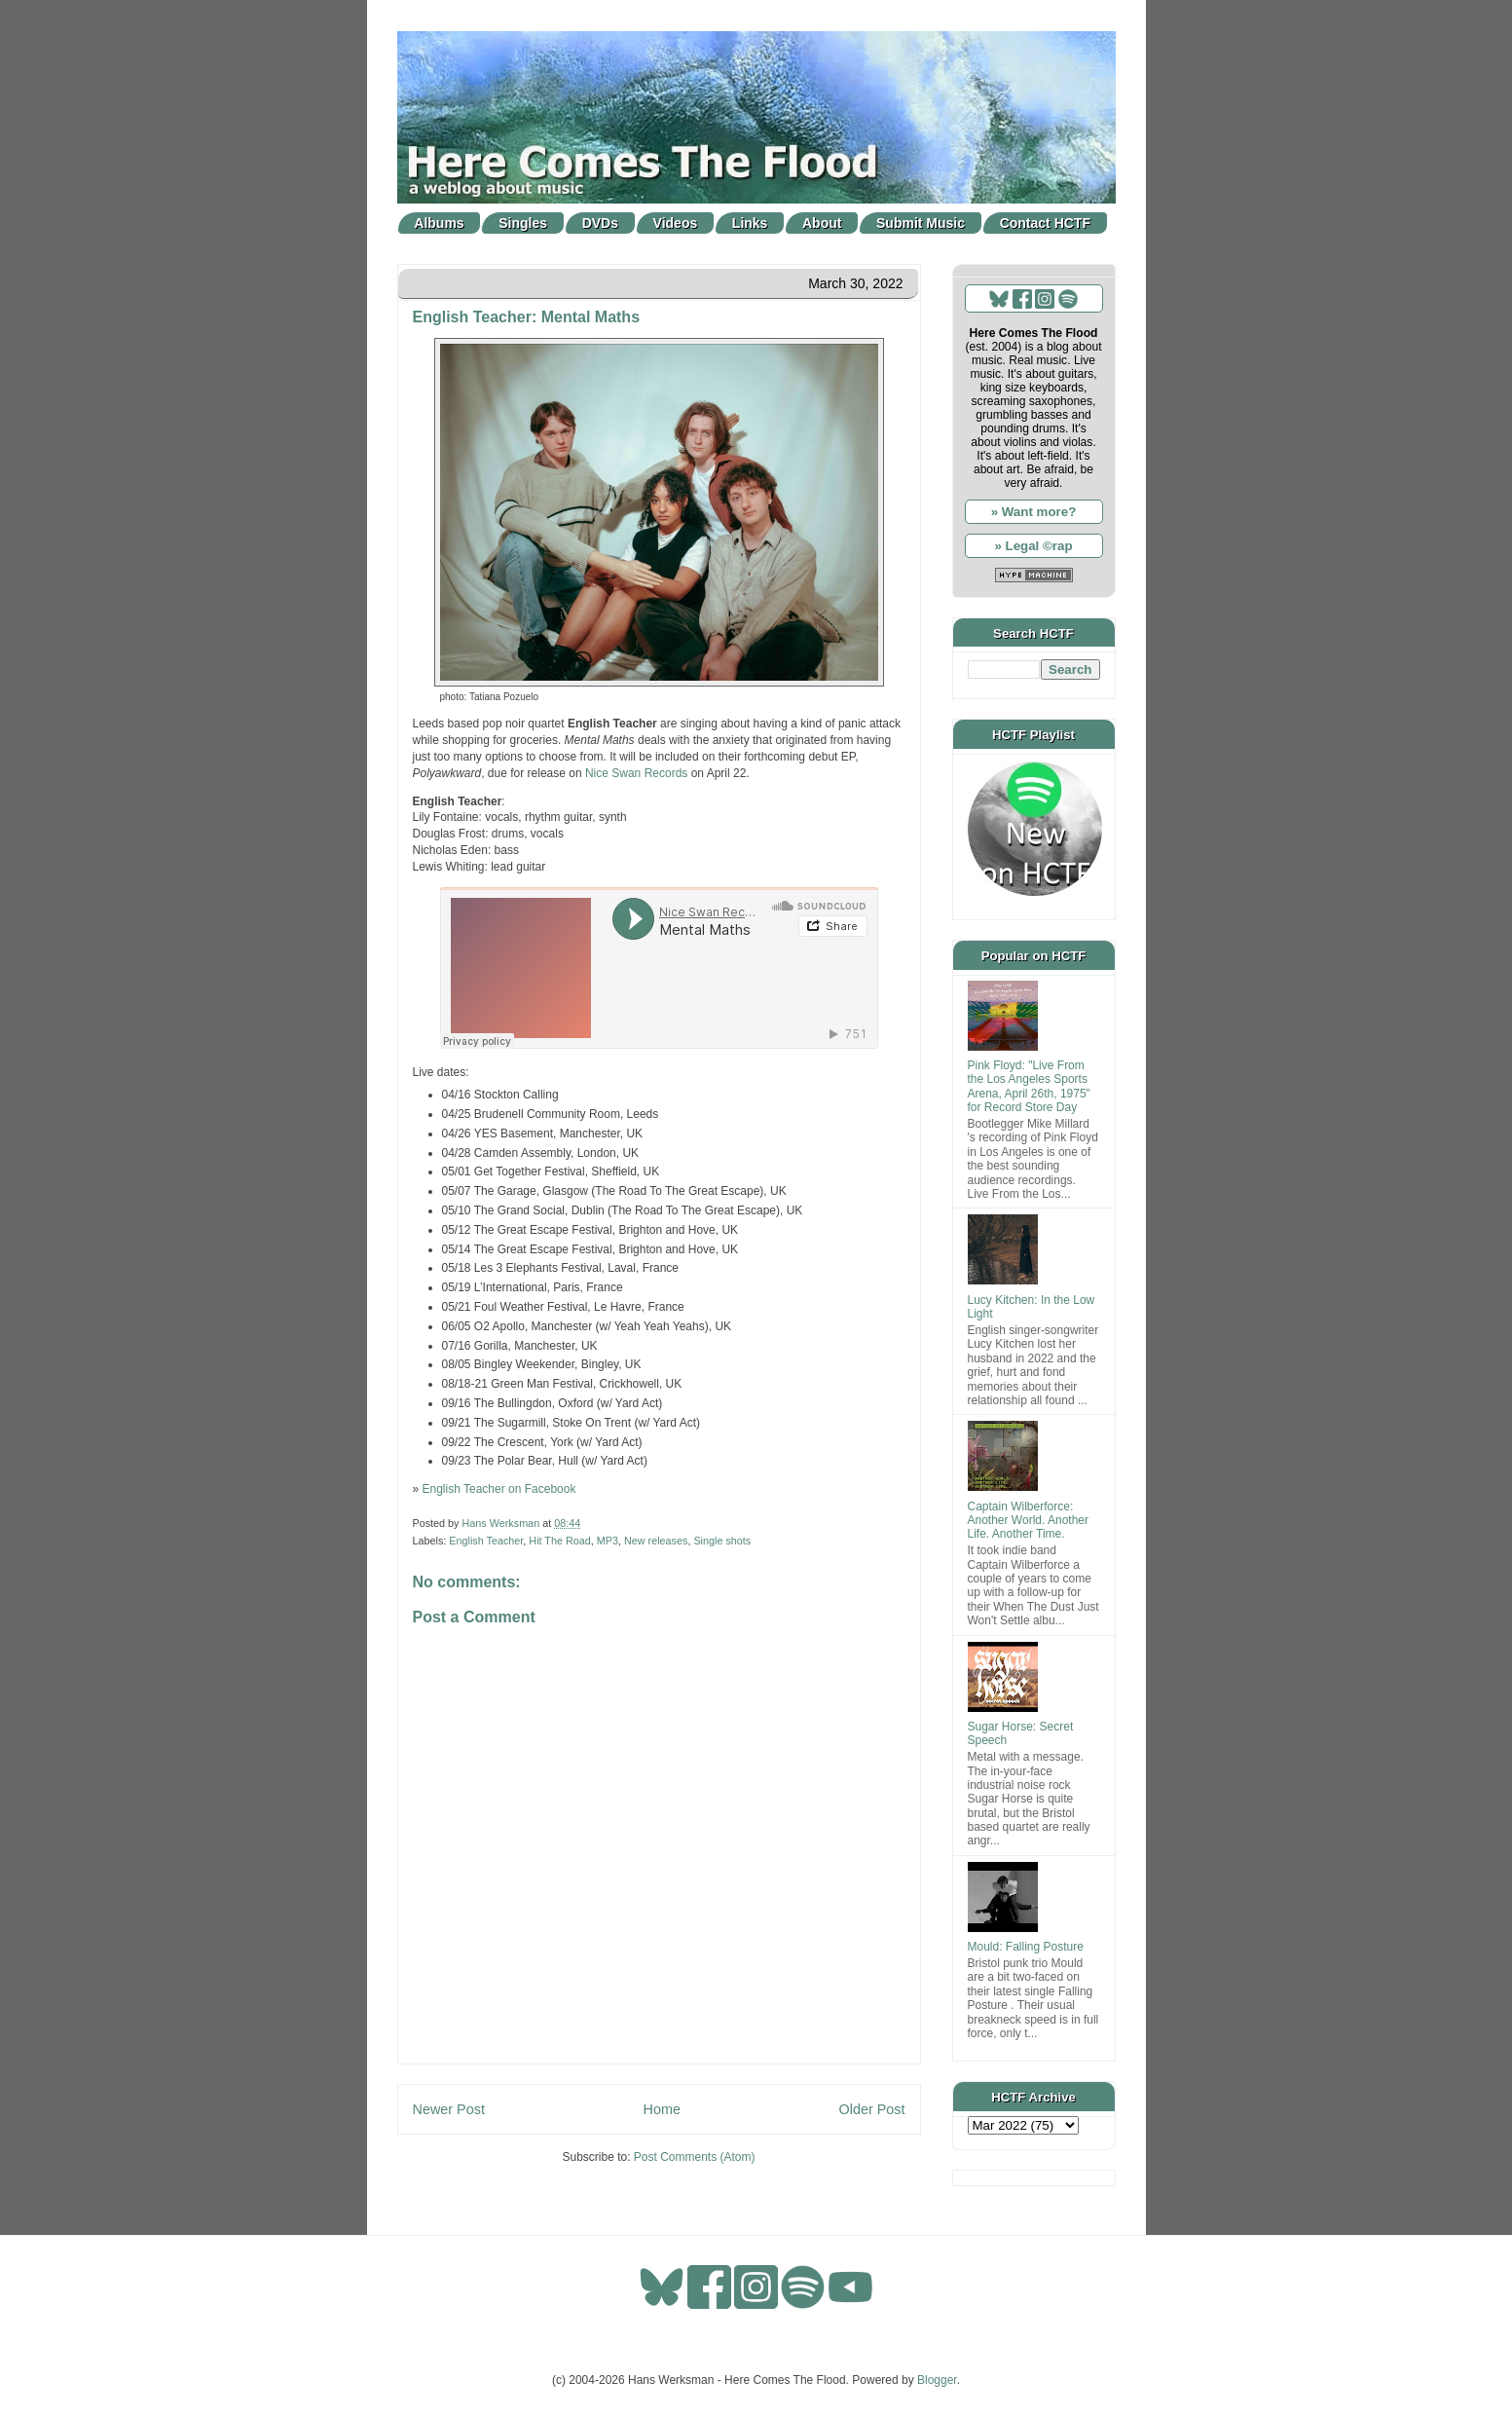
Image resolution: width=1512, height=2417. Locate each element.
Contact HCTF (1045, 223)
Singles (522, 223)
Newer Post (449, 2109)
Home (662, 2109)
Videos (675, 223)
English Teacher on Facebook (499, 1489)
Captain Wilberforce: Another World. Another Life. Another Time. (1028, 1521)
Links (750, 223)
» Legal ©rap (1033, 546)
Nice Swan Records (636, 773)
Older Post (872, 2109)
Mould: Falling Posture (1026, 1946)
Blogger (937, 2380)
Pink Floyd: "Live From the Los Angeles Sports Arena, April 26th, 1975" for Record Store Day (1029, 1086)
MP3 (607, 1540)
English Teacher (486, 1540)
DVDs (600, 223)
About (821, 223)
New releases (655, 1540)
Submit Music (920, 223)
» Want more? (1034, 511)
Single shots (722, 1540)
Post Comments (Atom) (695, 2157)
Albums (438, 223)
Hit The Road (559, 1540)
